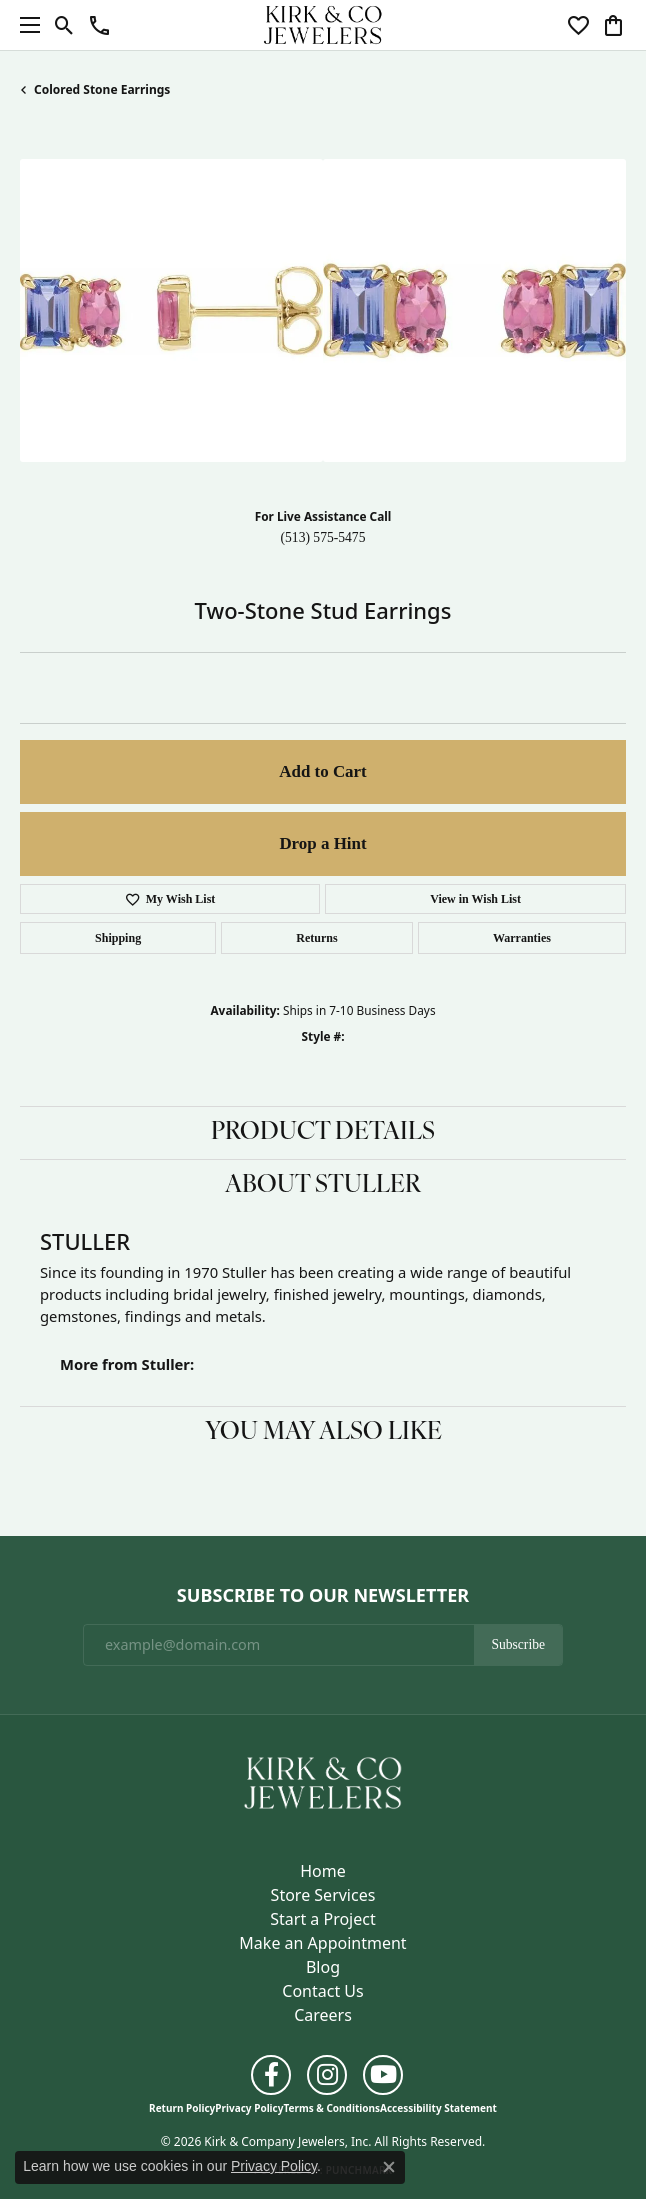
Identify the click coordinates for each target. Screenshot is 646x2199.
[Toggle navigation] (25, 25)
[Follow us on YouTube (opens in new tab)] (383, 2075)
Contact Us (322, 1991)
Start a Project (322, 1919)
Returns (316, 938)
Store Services (323, 1895)
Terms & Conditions (331, 2108)
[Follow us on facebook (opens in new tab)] (271, 2075)
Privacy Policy (249, 2108)
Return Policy (182, 2108)
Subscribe (518, 1644)
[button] (64, 25)
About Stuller (323, 1186)
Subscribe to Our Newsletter (323, 1596)
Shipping (118, 938)
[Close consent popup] (389, 2167)
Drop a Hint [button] (322, 843)
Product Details (323, 1133)
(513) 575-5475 (323, 537)
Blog (323, 1967)
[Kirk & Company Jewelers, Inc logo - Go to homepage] (323, 25)
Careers (323, 2015)
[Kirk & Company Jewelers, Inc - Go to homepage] (323, 1781)
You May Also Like (323, 1433)
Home (323, 1871)
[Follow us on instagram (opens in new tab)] (327, 2075)
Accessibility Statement (438, 2108)
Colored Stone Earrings (102, 89)
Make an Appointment (322, 1943)
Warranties (522, 938)
